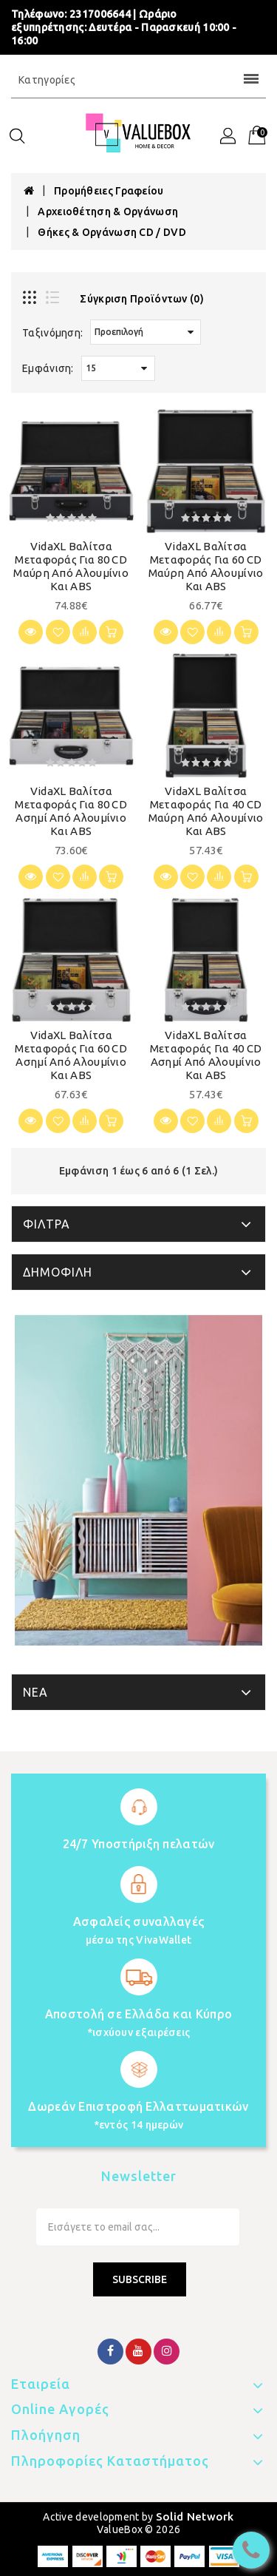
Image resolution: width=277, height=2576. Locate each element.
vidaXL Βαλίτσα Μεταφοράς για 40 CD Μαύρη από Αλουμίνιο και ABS (206, 811)
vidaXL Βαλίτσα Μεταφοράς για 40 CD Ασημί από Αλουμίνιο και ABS (206, 1055)
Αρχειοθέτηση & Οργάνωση (108, 211)
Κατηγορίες (138, 80)
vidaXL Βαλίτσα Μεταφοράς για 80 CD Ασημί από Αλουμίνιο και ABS (71, 811)
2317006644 (100, 14)
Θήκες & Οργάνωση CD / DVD (112, 232)
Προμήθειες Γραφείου (109, 191)
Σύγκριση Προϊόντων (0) (142, 299)
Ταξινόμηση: (52, 333)
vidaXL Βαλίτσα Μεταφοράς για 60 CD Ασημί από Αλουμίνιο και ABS (71, 1055)
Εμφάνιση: (48, 368)
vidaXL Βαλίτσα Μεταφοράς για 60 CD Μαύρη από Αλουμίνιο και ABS (206, 566)
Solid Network (195, 2516)
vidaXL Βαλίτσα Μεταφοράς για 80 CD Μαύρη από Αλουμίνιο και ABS (71, 566)
